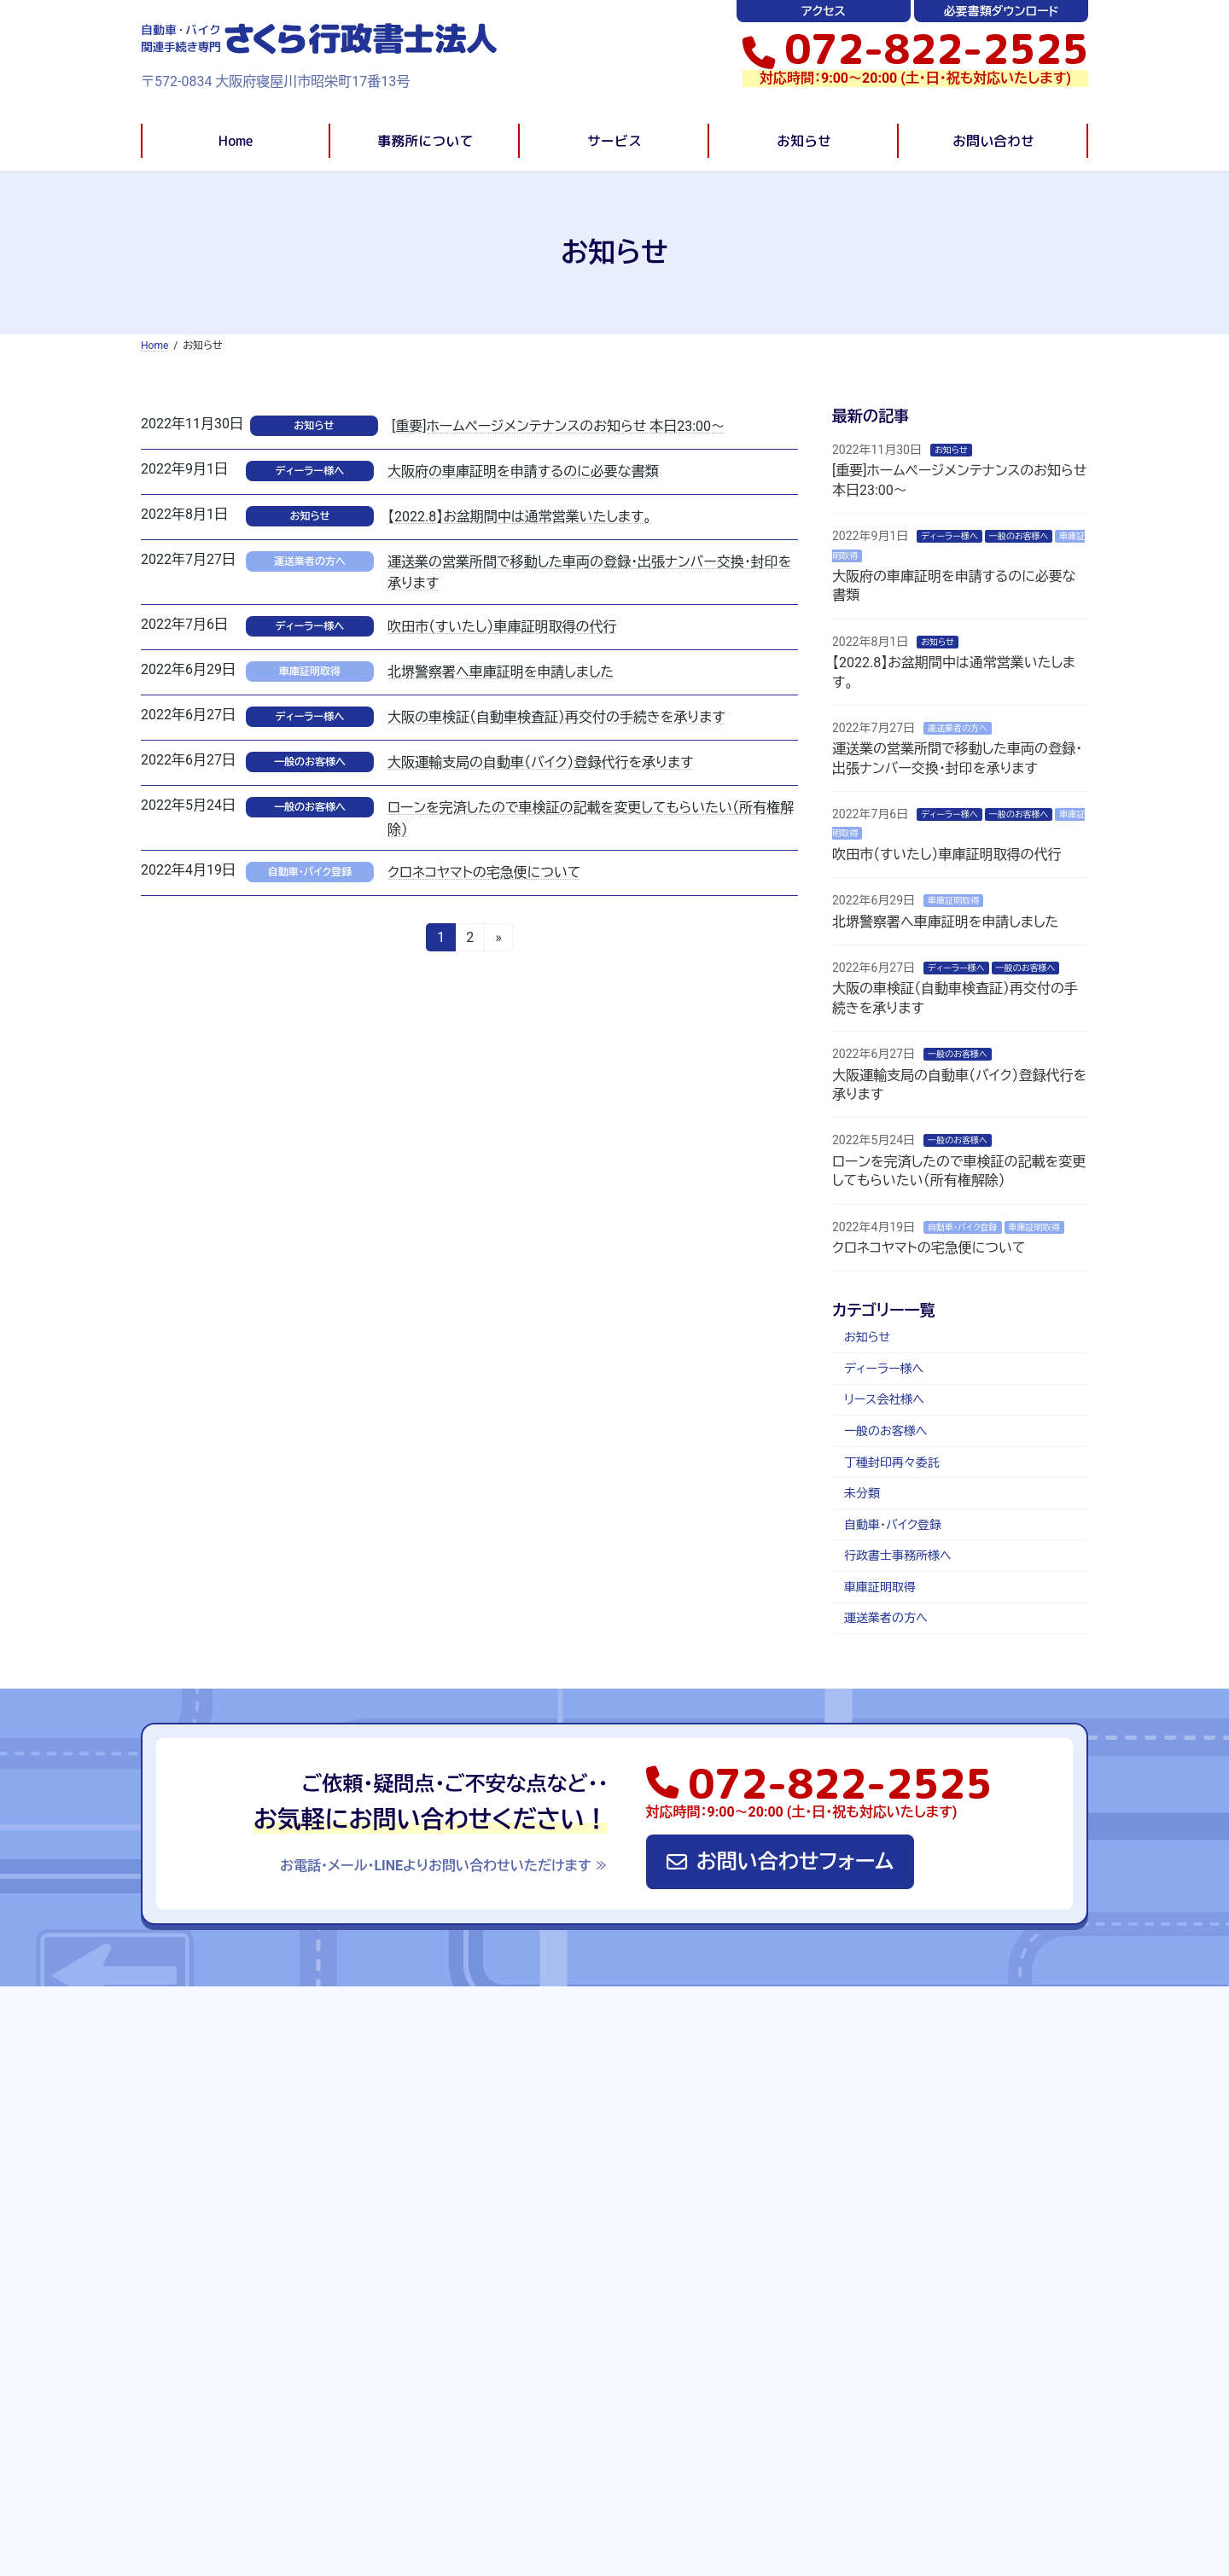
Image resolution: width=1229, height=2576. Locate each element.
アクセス (823, 11)
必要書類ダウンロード (1001, 11)
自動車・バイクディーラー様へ (541, 2305)
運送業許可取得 (507, 2250)
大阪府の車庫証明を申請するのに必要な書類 (522, 471)
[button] (915, 48)
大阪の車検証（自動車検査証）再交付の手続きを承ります (556, 717)
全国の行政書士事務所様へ (537, 2362)
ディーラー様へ (310, 471)
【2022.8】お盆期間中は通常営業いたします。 (519, 517)
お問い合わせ (833, 2087)
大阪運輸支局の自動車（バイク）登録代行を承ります (540, 762)
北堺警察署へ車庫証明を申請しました (500, 672)
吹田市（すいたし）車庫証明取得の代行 (501, 627)
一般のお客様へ (310, 762)
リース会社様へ (884, 1399)
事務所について (600, 2087)
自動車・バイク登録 (310, 872)
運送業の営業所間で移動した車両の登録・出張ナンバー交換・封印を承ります (994, 2373)
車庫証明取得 (310, 671)
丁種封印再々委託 (892, 1462)
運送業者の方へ (310, 561)
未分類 (862, 1493)
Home (199, 2069)
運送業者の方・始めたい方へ (539, 2418)
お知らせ (314, 426)
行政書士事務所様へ (898, 1555)
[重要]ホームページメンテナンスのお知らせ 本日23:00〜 (558, 426)
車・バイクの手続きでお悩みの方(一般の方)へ (583, 2333)
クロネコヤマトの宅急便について (483, 872)
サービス (687, 2087)
